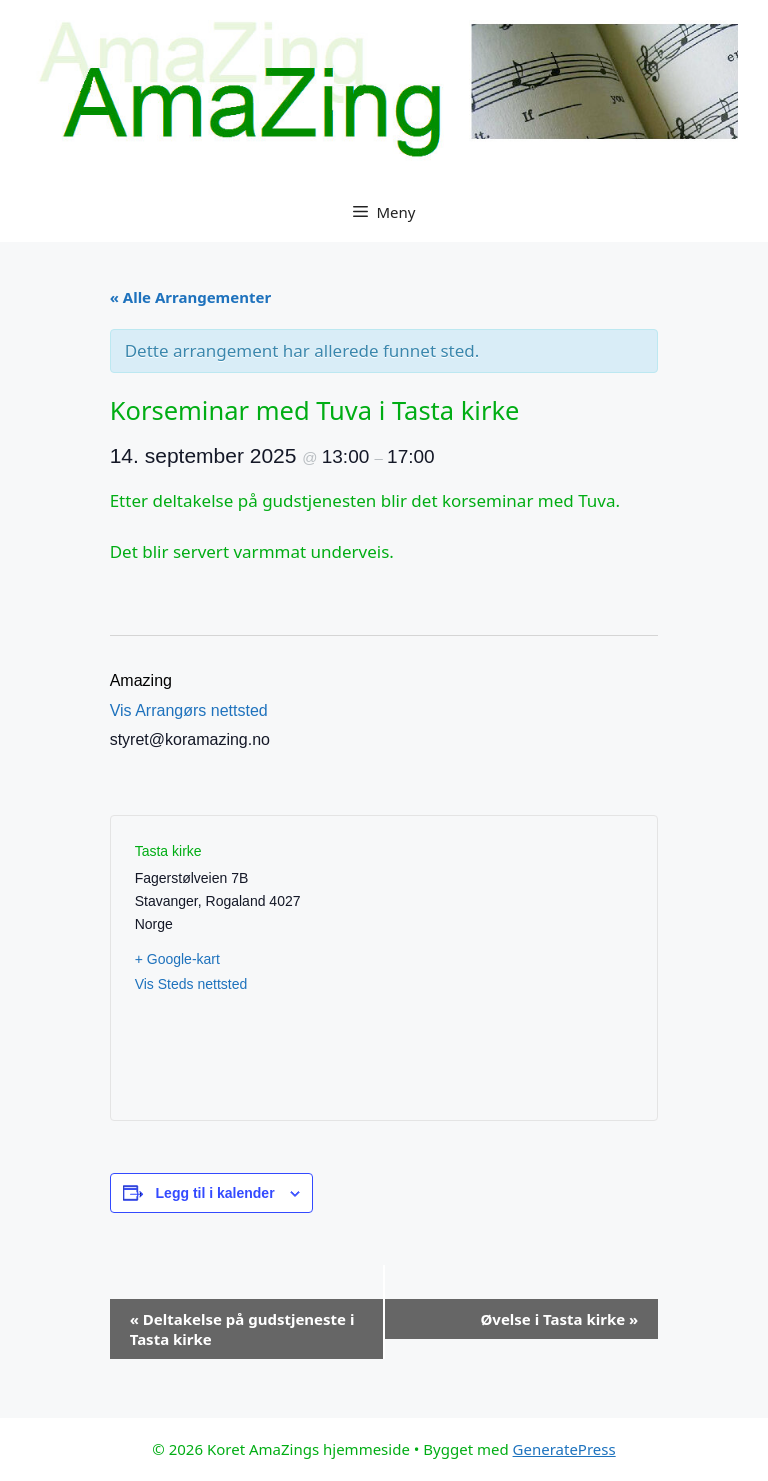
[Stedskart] (509, 968)
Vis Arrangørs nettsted (189, 710)
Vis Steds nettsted (191, 984)
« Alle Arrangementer (190, 297)
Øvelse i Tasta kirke (559, 1319)
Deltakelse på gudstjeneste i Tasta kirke (242, 1329)
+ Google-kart (177, 959)
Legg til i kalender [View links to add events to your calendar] (215, 1193)
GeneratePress (564, 1449)
